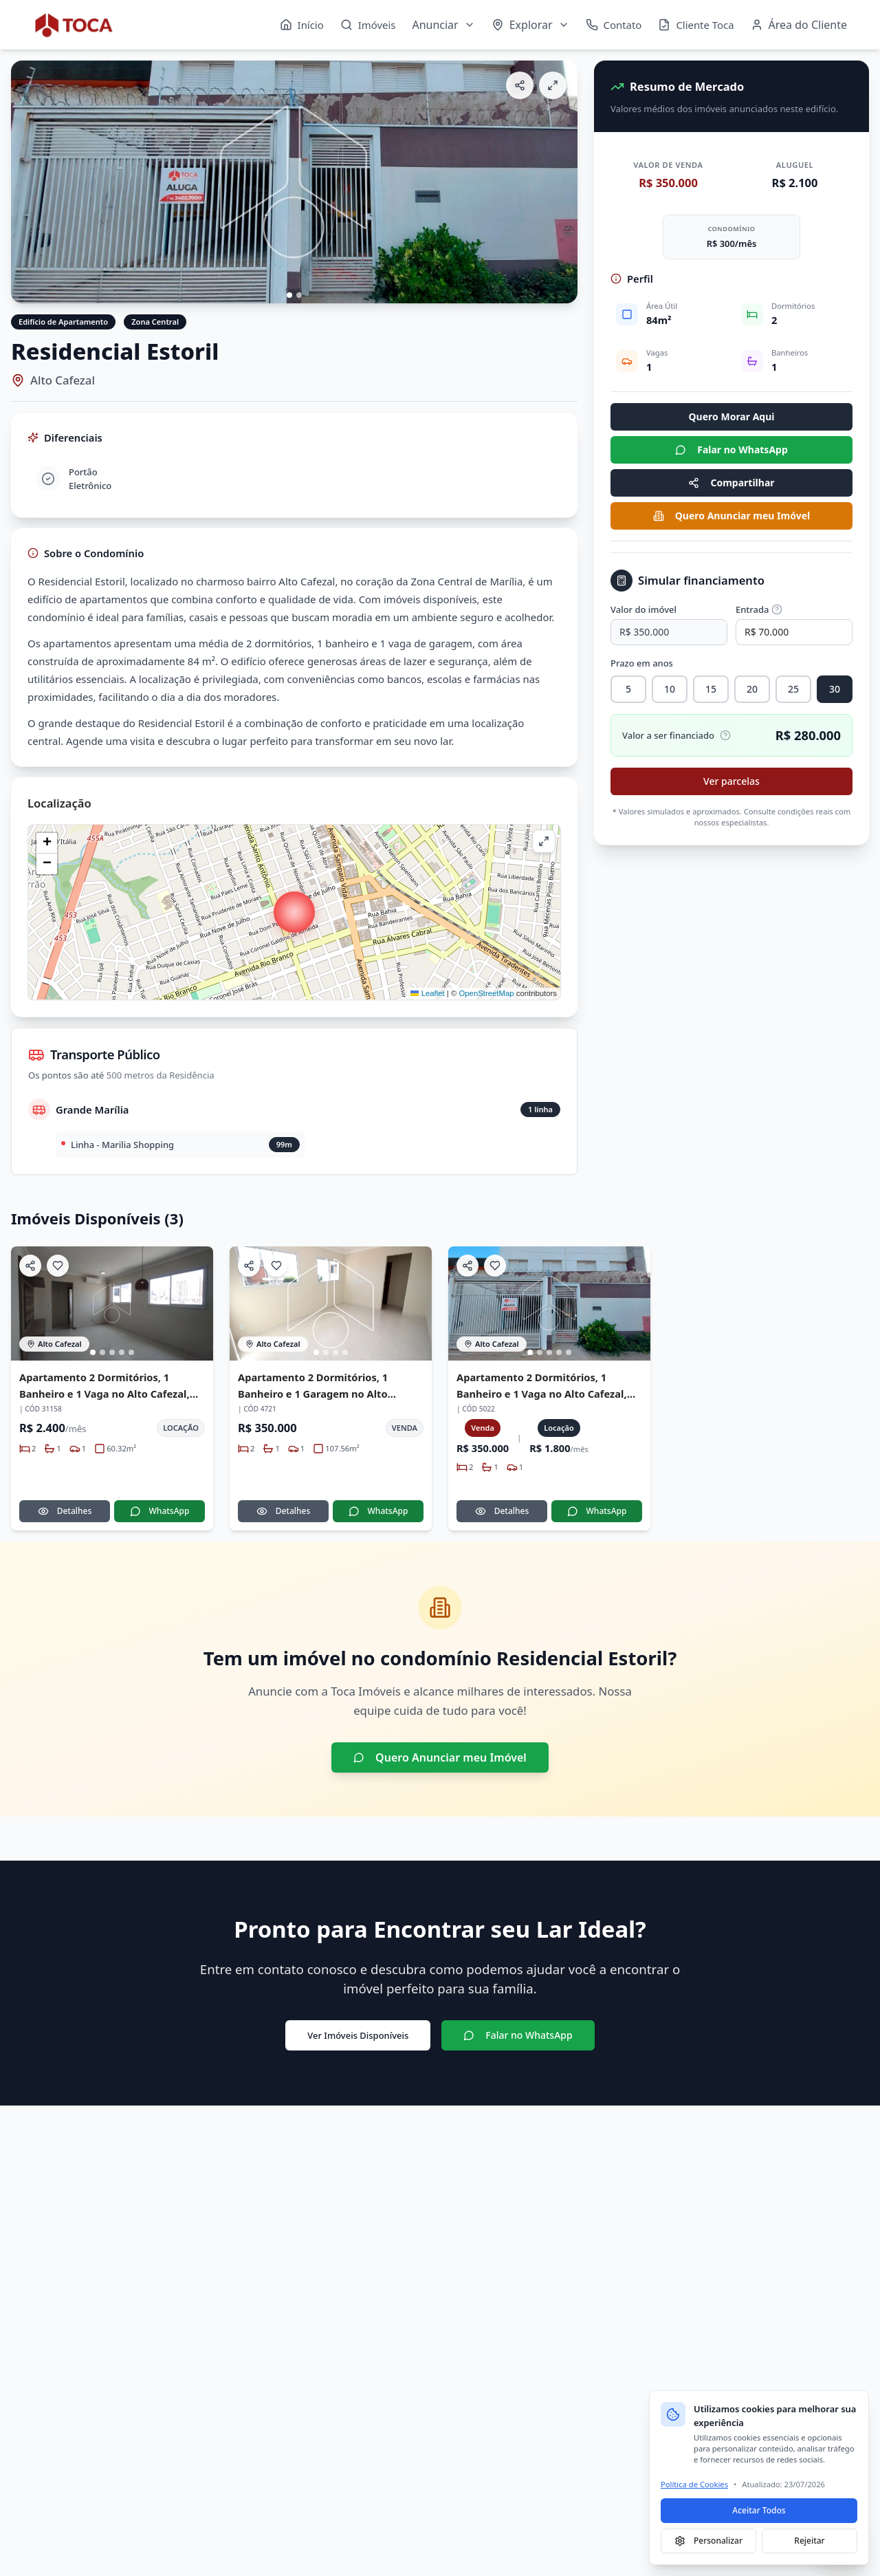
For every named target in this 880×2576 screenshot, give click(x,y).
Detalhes (65, 1511)
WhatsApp (160, 1511)
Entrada (759, 609)
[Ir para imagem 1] (289, 295)
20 (752, 688)
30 (834, 688)
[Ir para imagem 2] (299, 295)
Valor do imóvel (643, 609)
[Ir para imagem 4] (121, 1352)
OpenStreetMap (486, 993)
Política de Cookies (694, 2484)
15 (710, 688)
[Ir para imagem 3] (112, 1352)
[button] (294, 912)
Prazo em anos (641, 663)
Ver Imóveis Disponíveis (357, 2035)
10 (669, 688)
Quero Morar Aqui (732, 416)
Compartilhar (731, 482)
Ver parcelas (731, 781)
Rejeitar (809, 2540)
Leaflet (427, 993)
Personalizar (708, 2540)
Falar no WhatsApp (731, 449)
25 (793, 688)
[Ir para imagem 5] (131, 1352)
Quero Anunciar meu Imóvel (731, 515)
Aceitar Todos (758, 2510)
